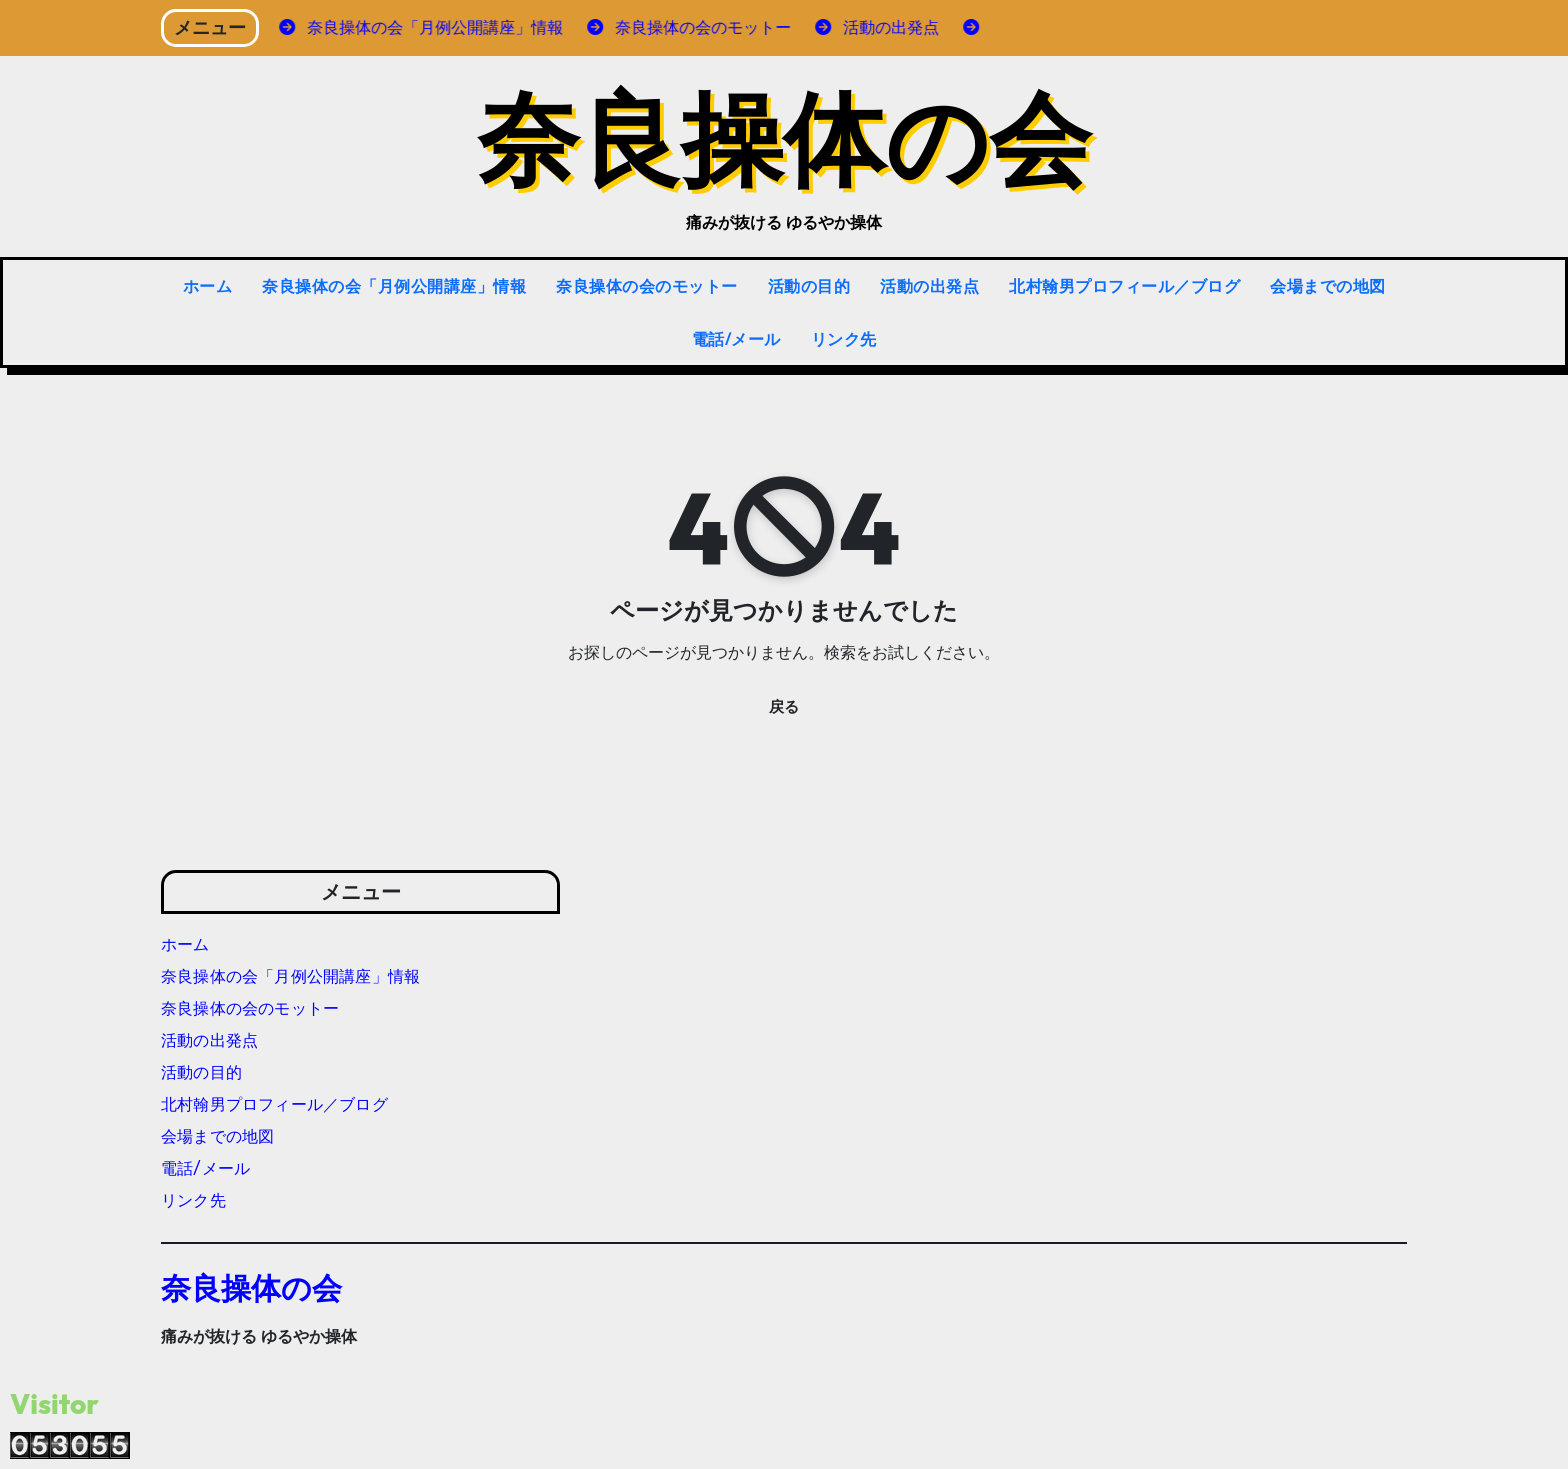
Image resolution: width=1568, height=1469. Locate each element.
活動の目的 (809, 286)
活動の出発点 (929, 286)
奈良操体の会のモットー (647, 286)
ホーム (208, 286)
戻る (784, 707)
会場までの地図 (1328, 286)
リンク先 (844, 339)
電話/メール (736, 339)
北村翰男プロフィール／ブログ (1124, 286)
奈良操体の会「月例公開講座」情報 (394, 286)
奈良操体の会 (784, 136)
